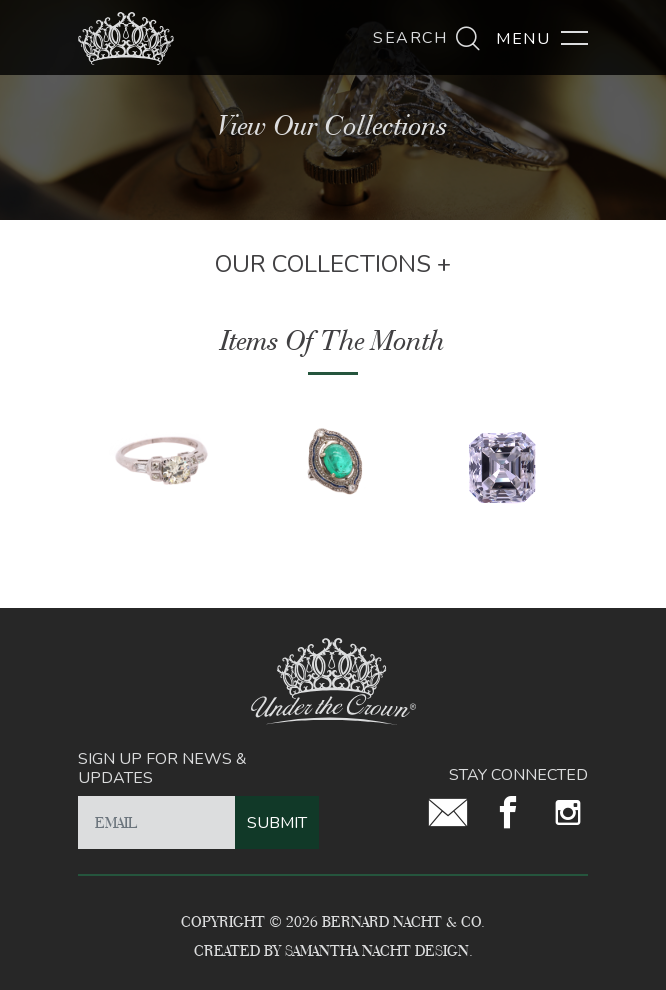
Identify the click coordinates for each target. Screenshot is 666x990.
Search (427, 38)
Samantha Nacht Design (377, 950)
